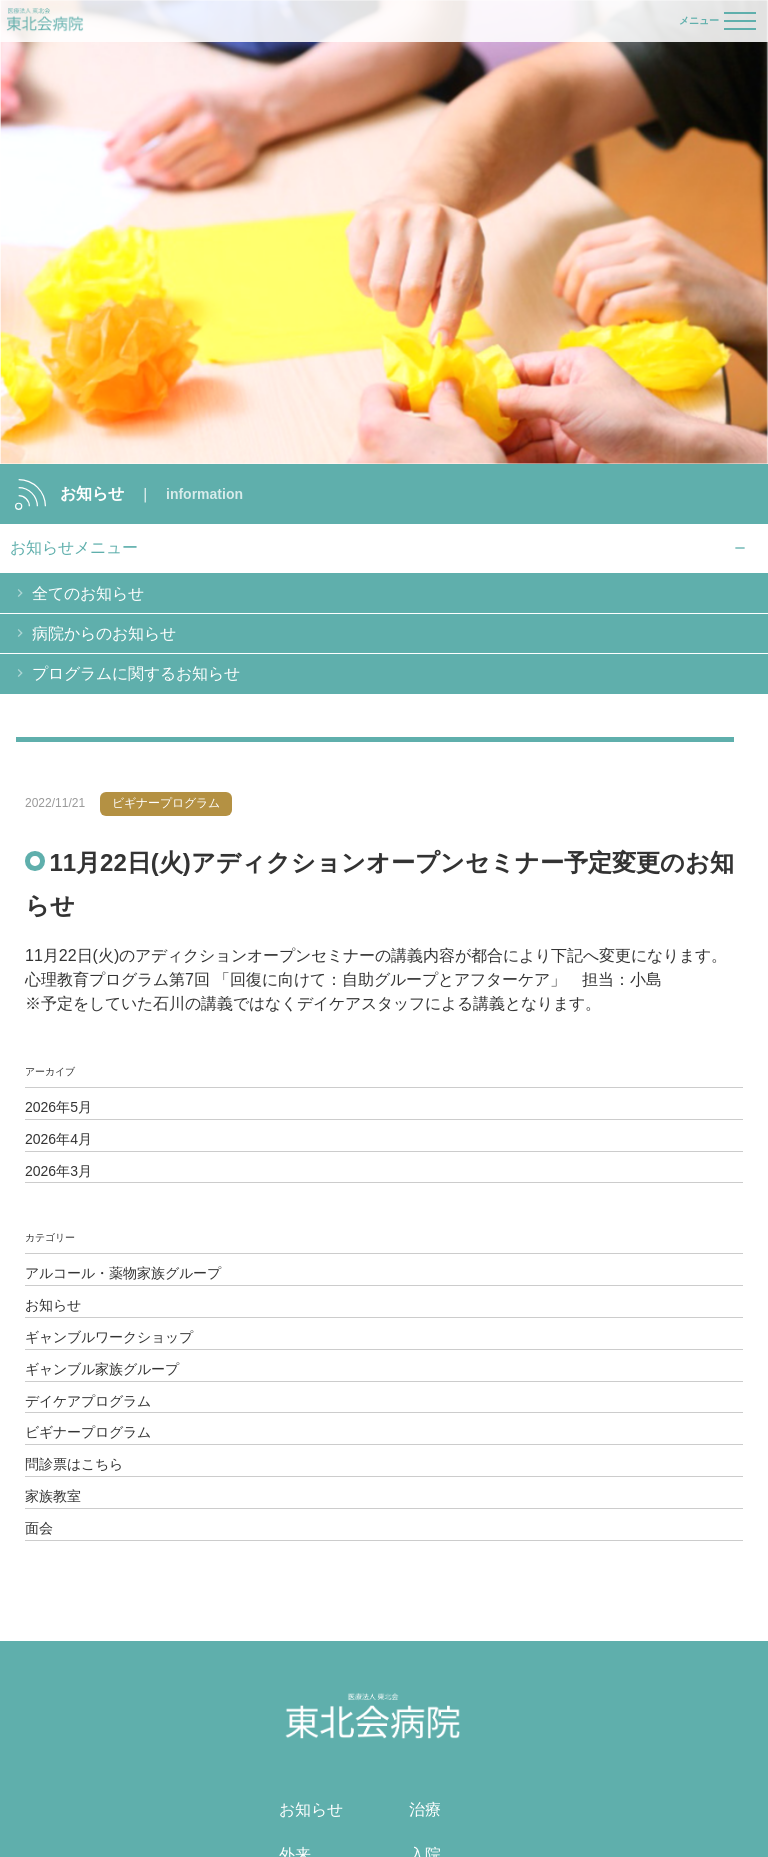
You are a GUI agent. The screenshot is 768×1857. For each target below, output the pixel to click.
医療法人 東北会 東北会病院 (45, 21)
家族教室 (53, 1496)
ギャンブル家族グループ (102, 1369)
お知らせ (53, 1305)
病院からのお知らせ (104, 633)
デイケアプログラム (88, 1401)
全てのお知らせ (88, 593)
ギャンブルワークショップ (109, 1337)
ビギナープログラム (88, 1432)
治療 (425, 1809)
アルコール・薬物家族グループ (123, 1273)
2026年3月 (58, 1171)
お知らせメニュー (74, 547)
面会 (39, 1528)
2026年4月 (58, 1139)
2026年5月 (58, 1107)
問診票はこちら (74, 1464)
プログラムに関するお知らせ (136, 673)
